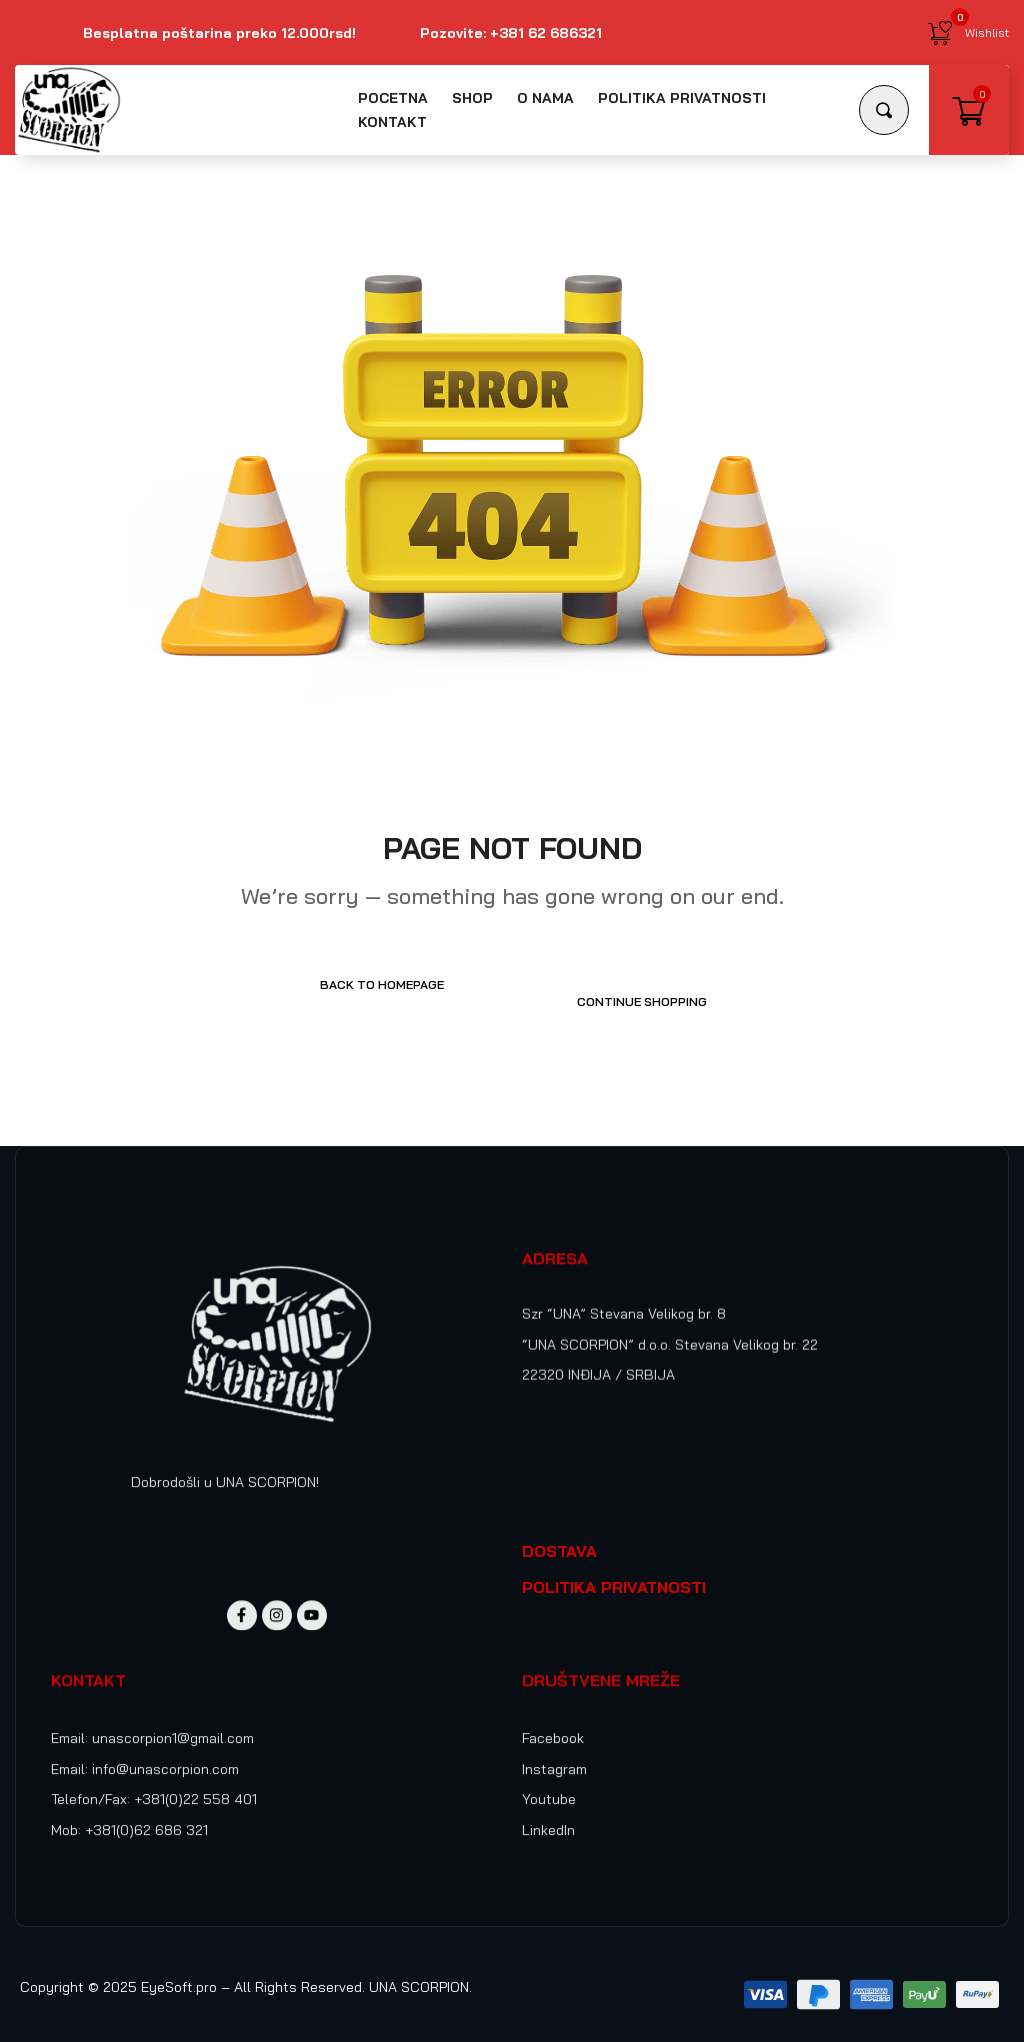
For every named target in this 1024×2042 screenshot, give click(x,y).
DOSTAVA (559, 1534)
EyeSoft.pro (179, 1970)
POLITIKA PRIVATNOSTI (614, 1570)
